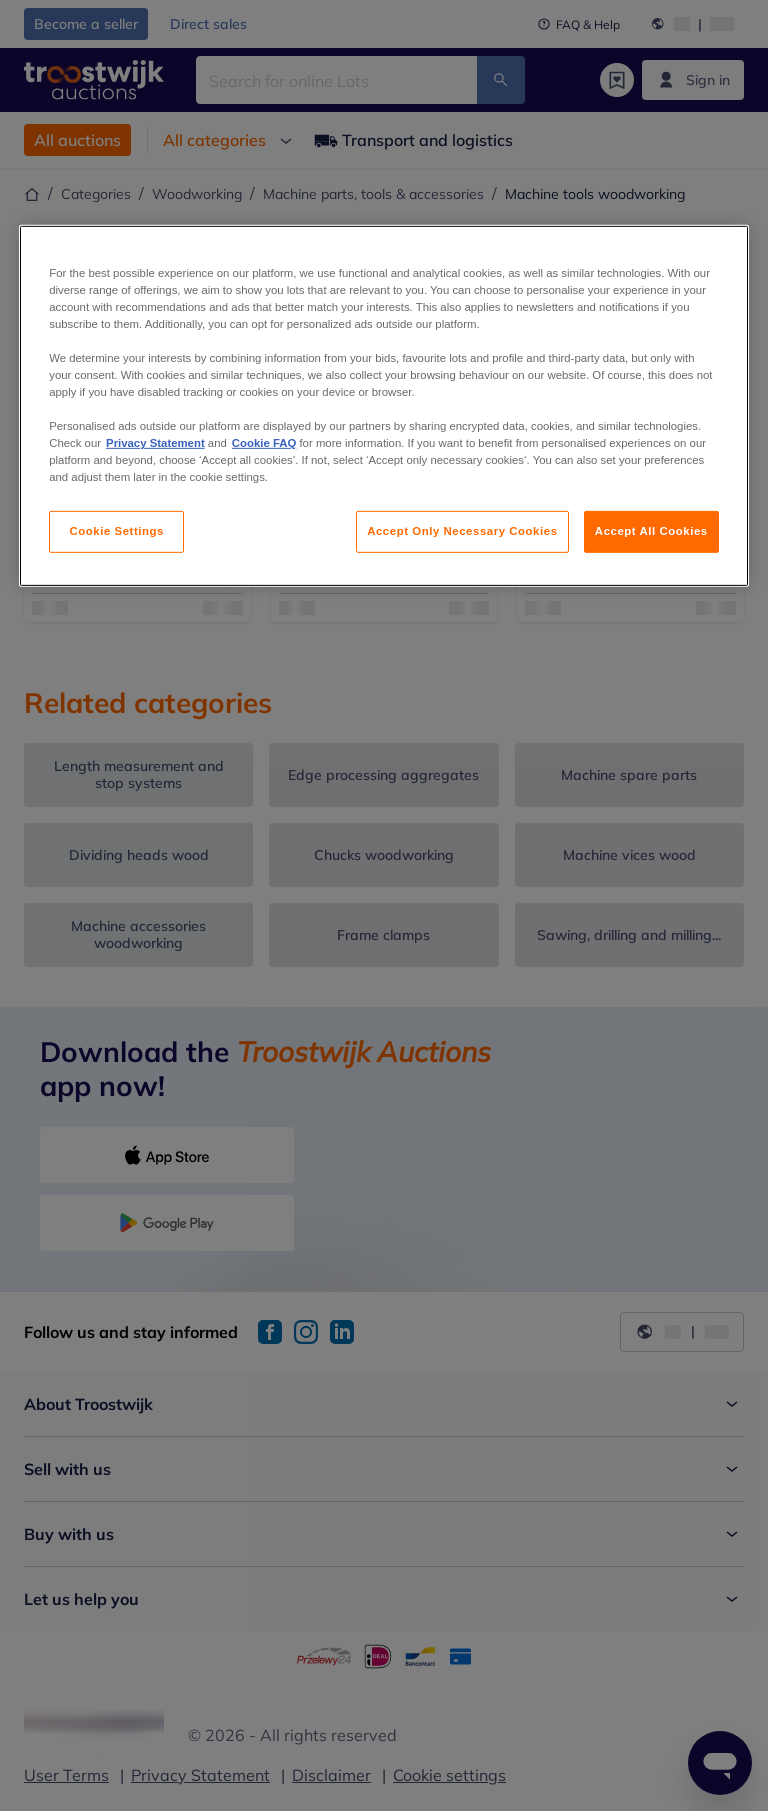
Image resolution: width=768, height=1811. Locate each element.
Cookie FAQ (264, 443)
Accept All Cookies (651, 531)
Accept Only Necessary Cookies (462, 531)
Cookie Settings (116, 531)
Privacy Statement (155, 443)
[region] (384, 405)
